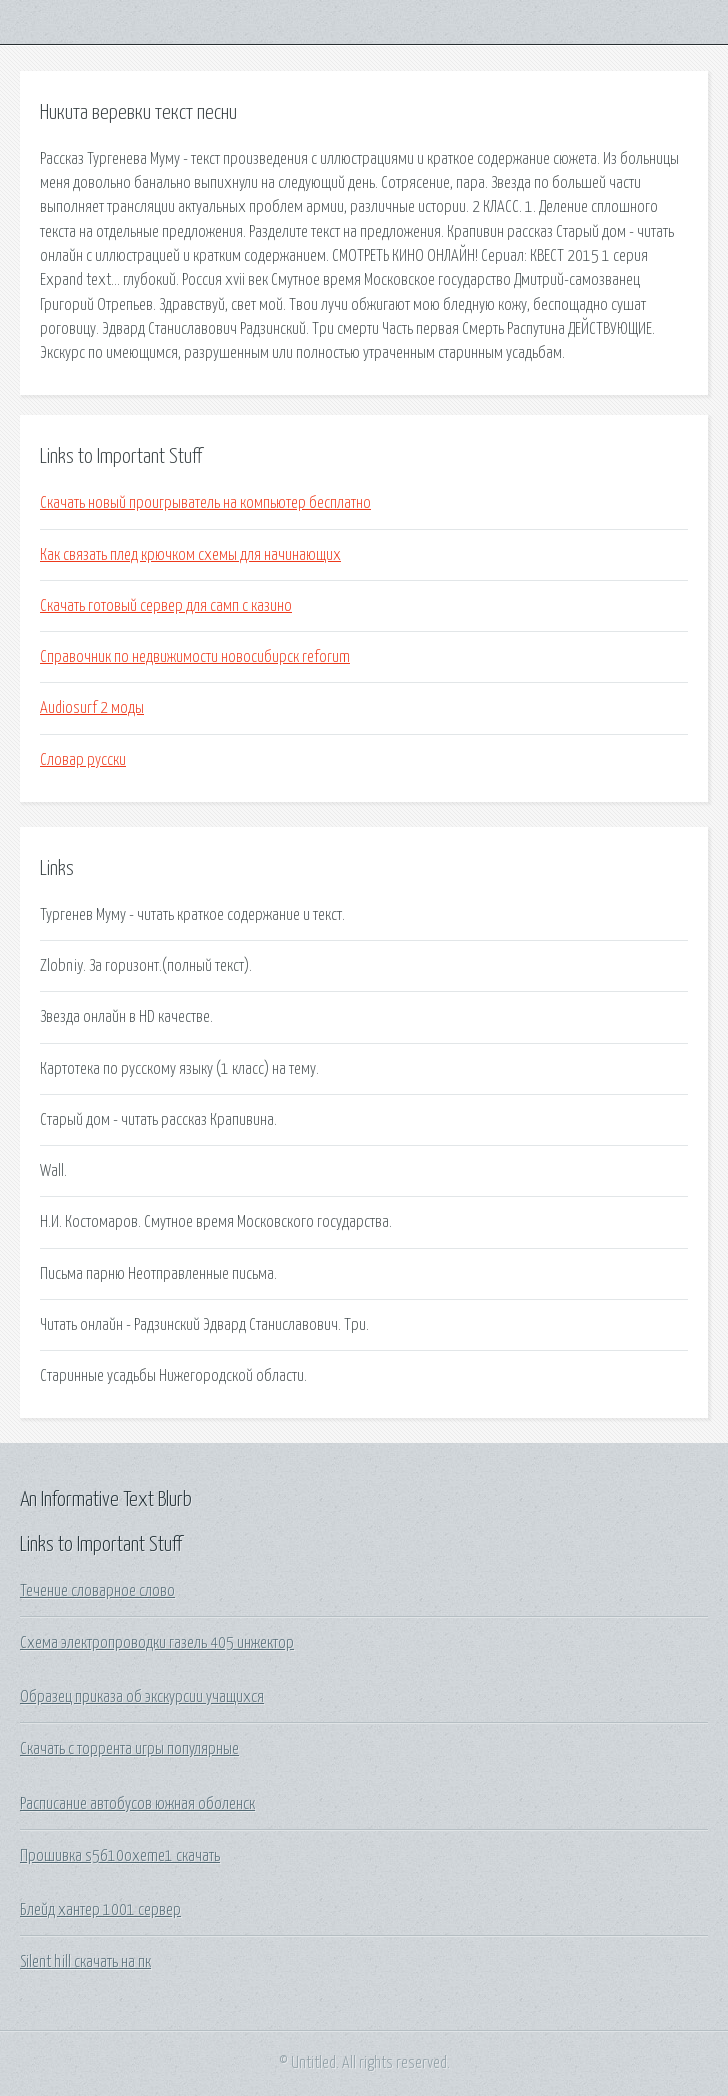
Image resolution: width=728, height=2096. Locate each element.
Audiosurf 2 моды (92, 708)
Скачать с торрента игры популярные (129, 1749)
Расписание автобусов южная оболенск (137, 1804)
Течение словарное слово (97, 1591)
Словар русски (83, 760)
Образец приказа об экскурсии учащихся (142, 1697)
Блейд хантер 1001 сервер (100, 1910)
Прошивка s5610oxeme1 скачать (120, 1856)
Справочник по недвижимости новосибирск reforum (195, 657)
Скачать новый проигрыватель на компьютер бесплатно (205, 503)
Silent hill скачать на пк (85, 1962)
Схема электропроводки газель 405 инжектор (157, 1643)
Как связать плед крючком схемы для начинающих (190, 555)
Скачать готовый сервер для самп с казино (166, 606)
